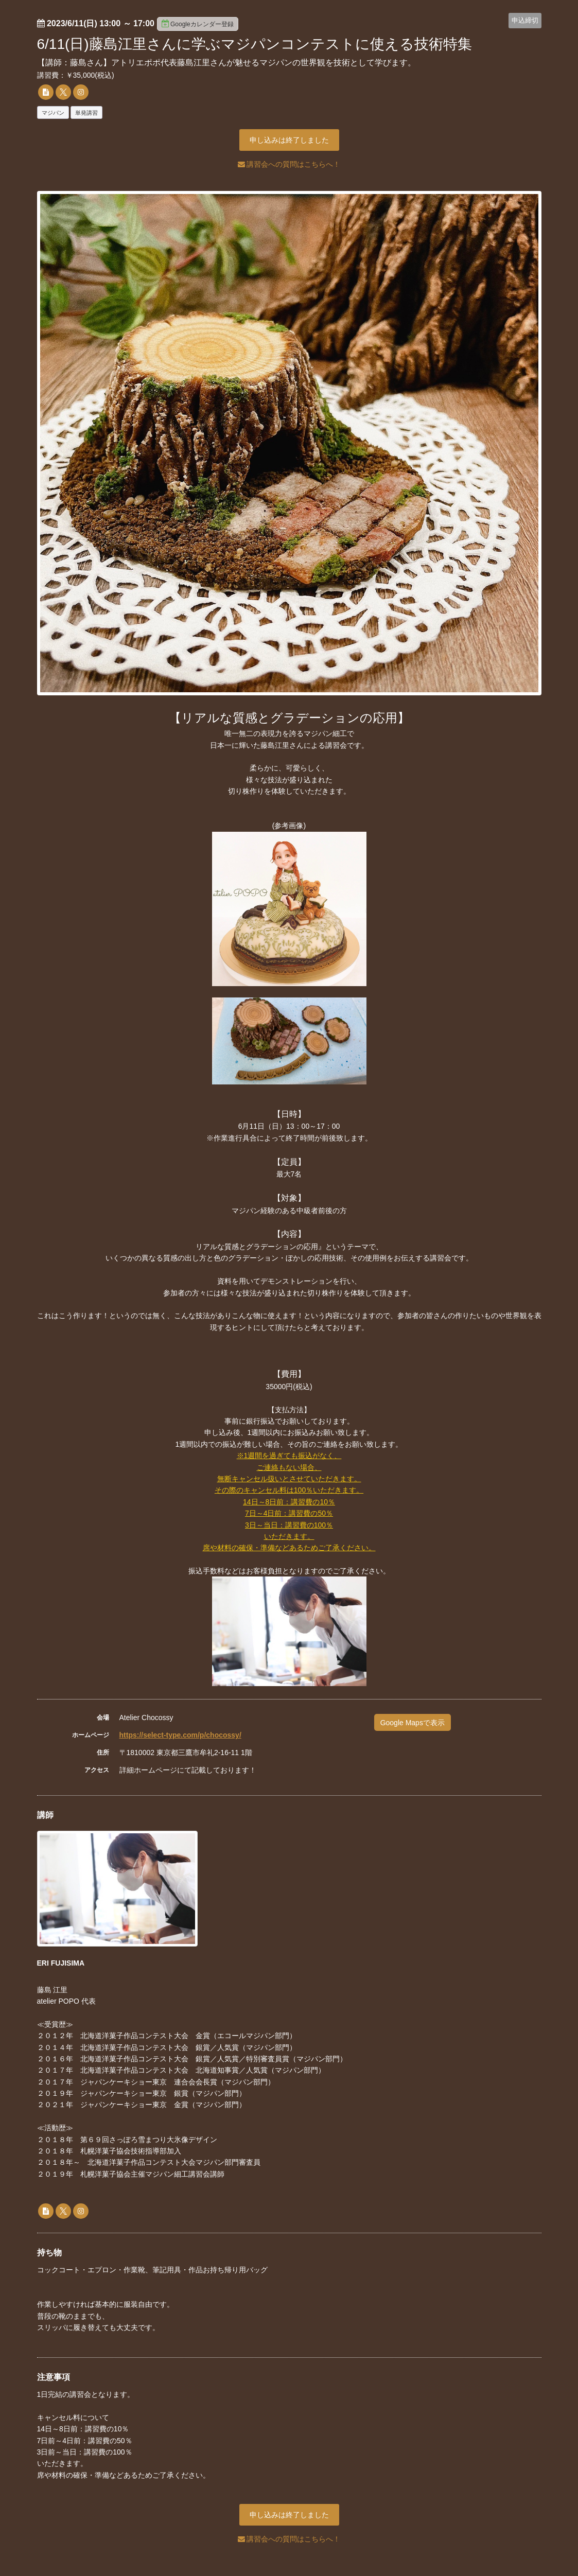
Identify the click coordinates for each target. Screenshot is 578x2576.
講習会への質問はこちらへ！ (289, 164)
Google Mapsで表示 (412, 1723)
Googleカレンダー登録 (198, 24)
